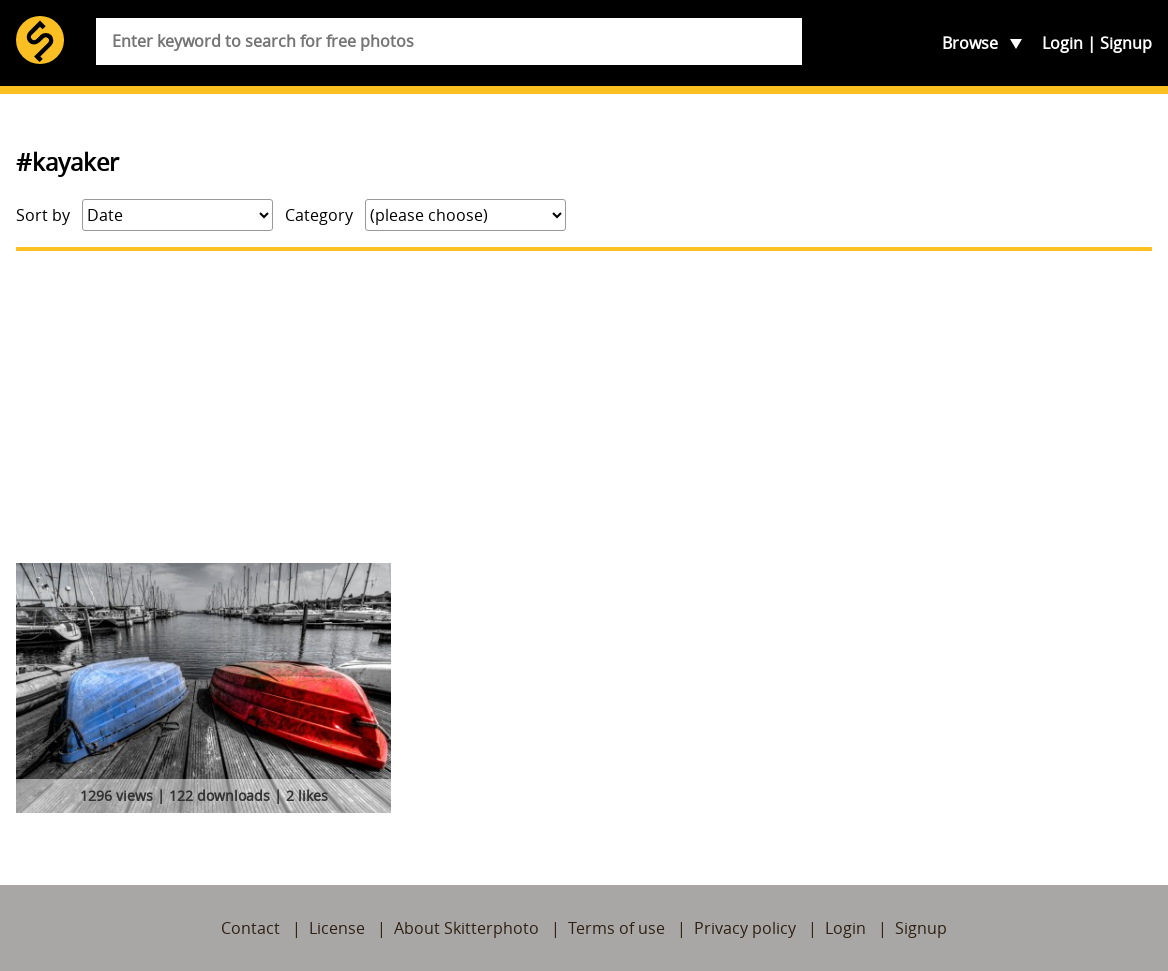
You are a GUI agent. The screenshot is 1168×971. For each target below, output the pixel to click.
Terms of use (616, 928)
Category (319, 215)
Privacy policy (745, 928)
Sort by (43, 215)
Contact (250, 928)
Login (1062, 43)
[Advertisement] (584, 407)
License (337, 928)
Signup (1126, 43)
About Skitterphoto (466, 928)
